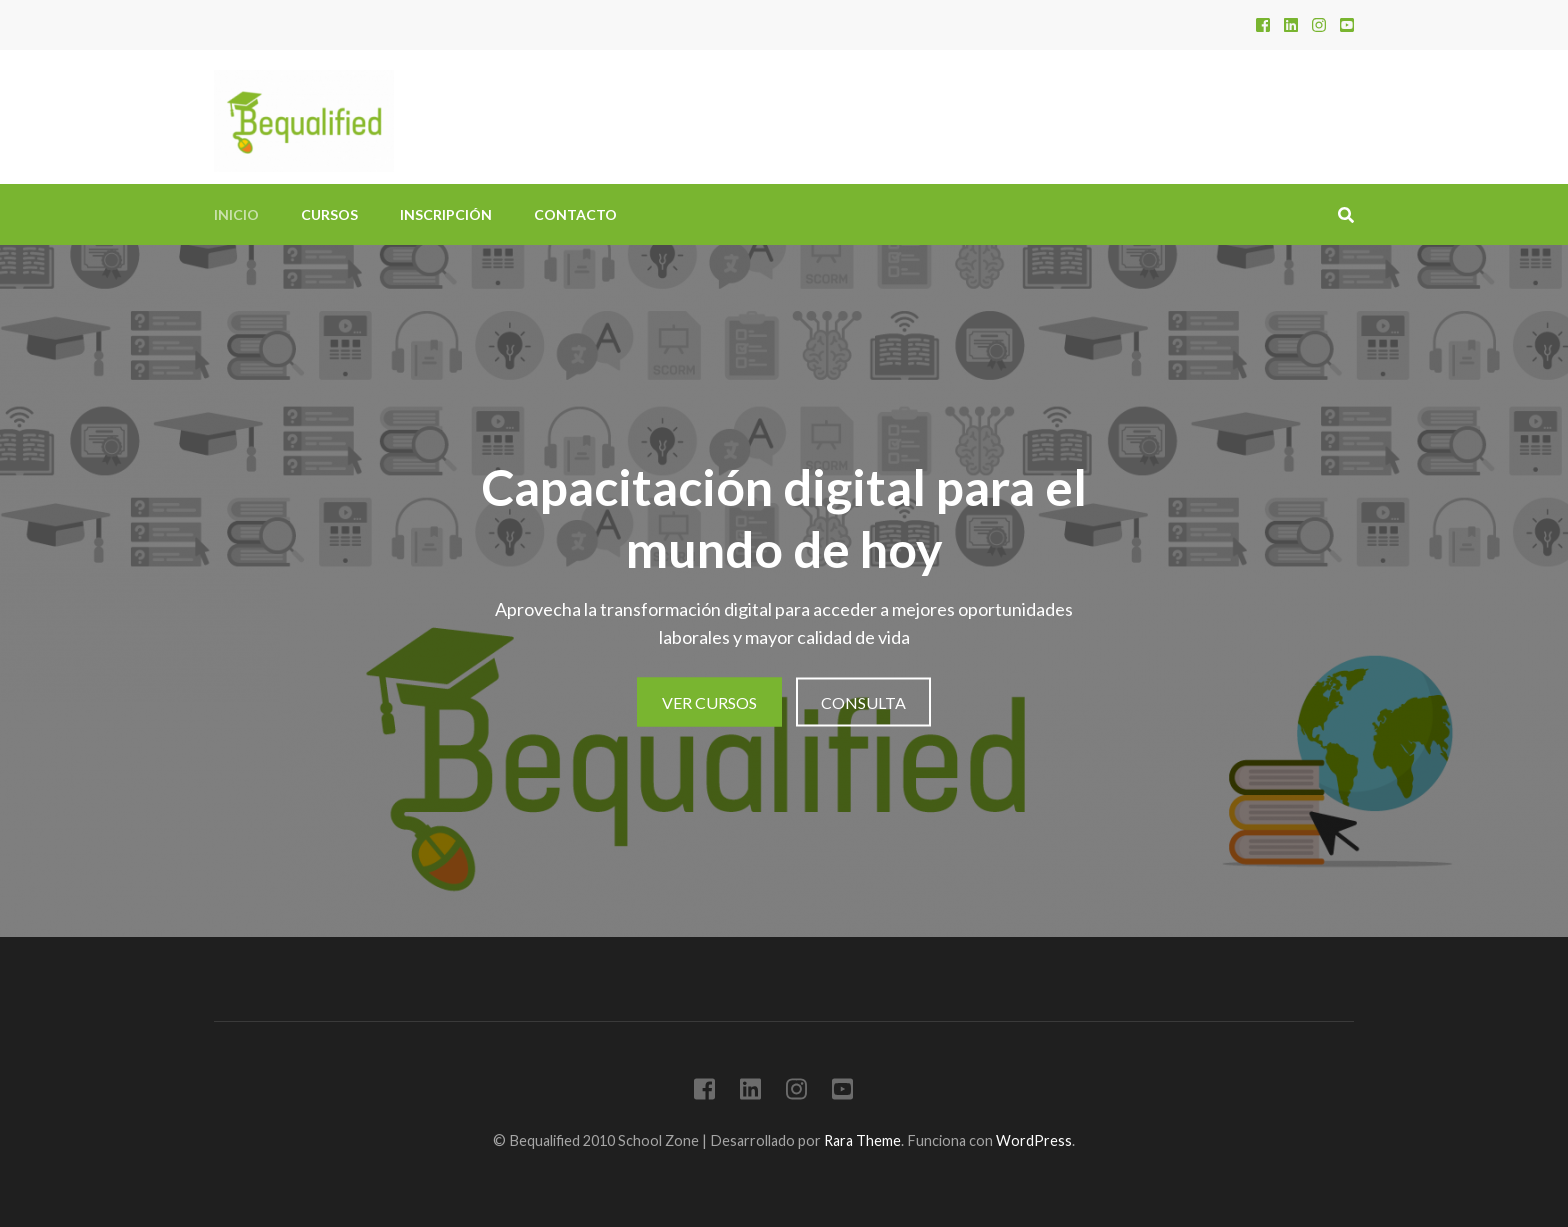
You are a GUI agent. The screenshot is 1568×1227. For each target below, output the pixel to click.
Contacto (575, 214)
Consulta (863, 702)
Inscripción (446, 214)
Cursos (329, 214)
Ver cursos (709, 702)
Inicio (236, 214)
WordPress (1034, 1140)
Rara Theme (862, 1140)
